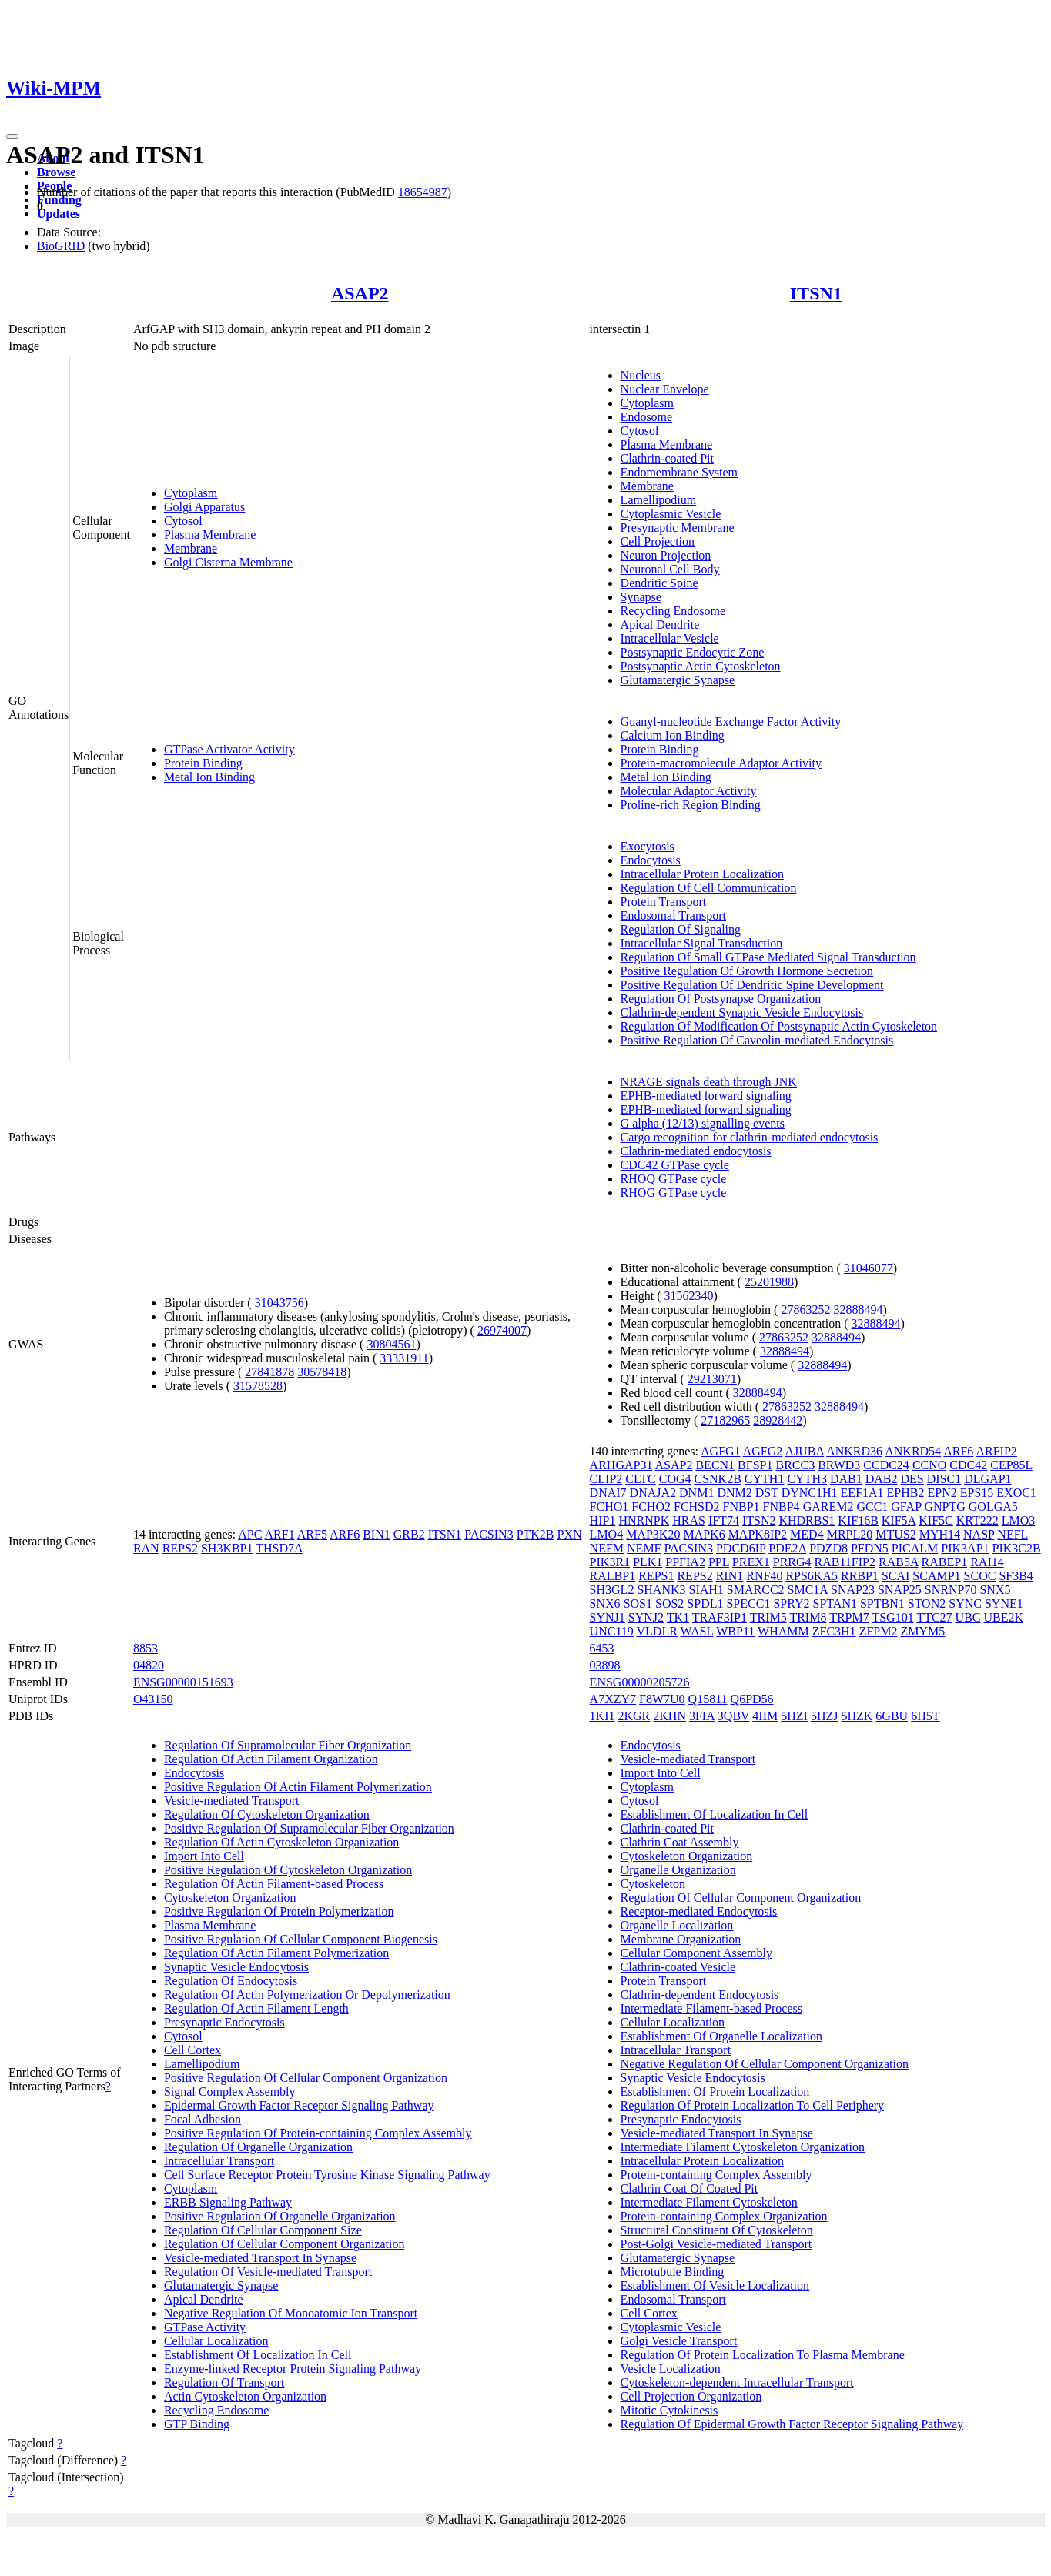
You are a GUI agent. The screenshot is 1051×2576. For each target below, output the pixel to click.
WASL (697, 1631)
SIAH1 (706, 1589)
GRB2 (409, 1534)
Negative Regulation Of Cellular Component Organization (765, 2063)
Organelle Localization (677, 1925)
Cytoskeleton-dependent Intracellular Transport (737, 2382)
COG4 (675, 1478)
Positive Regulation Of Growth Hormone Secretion (747, 970)
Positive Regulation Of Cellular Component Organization (305, 2077)
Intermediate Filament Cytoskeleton (709, 2202)
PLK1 (647, 1562)
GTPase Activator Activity (229, 749)
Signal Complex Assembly (230, 2091)
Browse (56, 172)
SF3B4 (1016, 1575)
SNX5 (994, 1589)
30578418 (321, 1371)
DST (766, 1492)
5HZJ (824, 1715)
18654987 (422, 192)
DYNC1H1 (810, 1492)
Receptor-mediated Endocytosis (699, 1911)
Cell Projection (658, 541)
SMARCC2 (756, 1589)
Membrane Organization (681, 1939)
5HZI (794, 1715)
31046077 (868, 1268)
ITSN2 (759, 1520)
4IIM (765, 1715)
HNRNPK (643, 1520)
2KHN (669, 1715)
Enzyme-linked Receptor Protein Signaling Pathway (292, 2368)
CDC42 (968, 1465)
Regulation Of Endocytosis (230, 1980)
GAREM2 (828, 1506)
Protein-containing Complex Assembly (716, 2174)
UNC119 (612, 1631)
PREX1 (751, 1562)
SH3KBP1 (227, 1548)
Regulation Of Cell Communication (709, 887)
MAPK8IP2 (757, 1534)
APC (250, 1534)
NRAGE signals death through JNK (709, 1081)
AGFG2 (763, 1451)
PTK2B (535, 1534)
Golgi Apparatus (204, 506)
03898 (605, 1665)
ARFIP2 (996, 1451)
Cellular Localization (216, 2340)
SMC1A (808, 1589)
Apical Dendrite (660, 624)
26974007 (502, 1330)
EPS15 (977, 1492)
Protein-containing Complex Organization (724, 2216)
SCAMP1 (936, 1575)
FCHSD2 (697, 1506)
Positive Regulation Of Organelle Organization (280, 2216)
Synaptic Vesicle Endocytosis (236, 1966)
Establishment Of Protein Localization (715, 2091)
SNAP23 (853, 1589)
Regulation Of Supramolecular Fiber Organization (287, 1745)
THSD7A (279, 1548)
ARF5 (312, 1534)
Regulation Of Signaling (681, 929)
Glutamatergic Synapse (678, 680)
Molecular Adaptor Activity (689, 790)
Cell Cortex (192, 2049)
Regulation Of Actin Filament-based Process (273, 1883)
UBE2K (1004, 1617)
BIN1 (376, 1534)
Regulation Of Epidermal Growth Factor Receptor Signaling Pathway (792, 2424)
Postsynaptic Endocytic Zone (693, 652)
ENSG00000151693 (183, 1682)
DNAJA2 (653, 1492)
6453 (602, 1648)
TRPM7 (849, 1617)
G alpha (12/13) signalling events (703, 1123)
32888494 (857, 1309)
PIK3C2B (1016, 1548)
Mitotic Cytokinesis (669, 2410)
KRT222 (977, 1520)
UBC (968, 1617)
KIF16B (858, 1520)
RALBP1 (613, 1575)
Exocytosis (647, 846)
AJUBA (804, 1451)
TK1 (678, 1617)
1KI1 (602, 1715)
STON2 (927, 1603)
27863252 (805, 1309)
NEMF (644, 1548)
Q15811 (708, 1699)
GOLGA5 (993, 1506)
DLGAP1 (987, 1478)
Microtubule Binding (673, 2271)
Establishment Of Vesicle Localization (715, 2285)
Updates (58, 213)
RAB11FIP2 (845, 1562)
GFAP (906, 1506)
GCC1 (872, 1506)
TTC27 (934, 1617)
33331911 (404, 1358)
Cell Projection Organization (691, 2396)
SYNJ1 (607, 1617)
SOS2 (669, 1603)
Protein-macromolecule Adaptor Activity (721, 763)
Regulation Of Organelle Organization (258, 2146)
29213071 (712, 1378)
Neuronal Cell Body (670, 569)
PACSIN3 (488, 1534)
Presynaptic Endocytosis (224, 2022)
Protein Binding (203, 763)
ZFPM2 (878, 1631)
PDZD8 (828, 1548)
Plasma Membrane (210, 534)
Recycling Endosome (673, 610)
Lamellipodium (659, 499)
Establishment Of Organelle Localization (721, 2036)
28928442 (777, 1420)
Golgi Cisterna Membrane (228, 562)
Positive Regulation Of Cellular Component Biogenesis (300, 1939)
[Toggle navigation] (12, 136)
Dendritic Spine (659, 583)
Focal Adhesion (202, 2119)
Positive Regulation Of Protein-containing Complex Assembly (318, 2133)
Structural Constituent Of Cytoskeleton (717, 2230)
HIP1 (603, 1520)
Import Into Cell (204, 1856)
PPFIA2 (685, 1562)
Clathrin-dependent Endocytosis (700, 1994)
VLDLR (657, 1631)
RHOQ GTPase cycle (674, 1178)
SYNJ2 (646, 1617)
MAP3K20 (653, 1534)
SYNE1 (1004, 1603)
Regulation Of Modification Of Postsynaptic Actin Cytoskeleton (779, 1026)
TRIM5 (768, 1617)
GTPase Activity (205, 2327)
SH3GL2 (612, 1589)
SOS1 (638, 1603)
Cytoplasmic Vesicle (671, 513)
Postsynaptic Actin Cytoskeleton (701, 666)
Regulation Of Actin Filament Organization (271, 1759)
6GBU (891, 1715)
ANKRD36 (854, 1451)
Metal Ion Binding (209, 776)
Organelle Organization (678, 1869)
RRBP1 (860, 1575)
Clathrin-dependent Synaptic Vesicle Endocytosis (742, 1012)
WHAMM (783, 1631)
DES (912, 1478)
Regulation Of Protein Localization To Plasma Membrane (763, 2354)
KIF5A (898, 1520)
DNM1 (696, 1492)
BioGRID (61, 245)
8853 (145, 1648)
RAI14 (987, 1562)
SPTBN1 (882, 1603)
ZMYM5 (922, 1631)
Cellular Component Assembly (696, 1953)
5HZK (856, 1715)
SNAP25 (900, 1589)
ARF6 (345, 1534)
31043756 (279, 1302)
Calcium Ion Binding (673, 735)
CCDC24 (886, 1465)
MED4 (807, 1534)
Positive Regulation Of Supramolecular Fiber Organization (309, 1828)
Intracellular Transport (219, 2160)
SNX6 (605, 1603)
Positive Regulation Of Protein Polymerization (279, 1911)
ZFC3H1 (834, 1631)
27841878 (269, 1371)
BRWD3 (839, 1465)
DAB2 (881, 1478)
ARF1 (280, 1534)
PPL (718, 1562)
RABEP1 (945, 1562)
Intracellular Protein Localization (702, 873)
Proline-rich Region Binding (691, 804)
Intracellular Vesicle (670, 638)
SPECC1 (748, 1603)
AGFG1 (721, 1451)
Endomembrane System (679, 472)
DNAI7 (608, 1492)
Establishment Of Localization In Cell (258, 2354)
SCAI (895, 1575)
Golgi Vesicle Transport (679, 2340)
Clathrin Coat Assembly (680, 1842)
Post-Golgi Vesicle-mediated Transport (716, 2243)
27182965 (725, 1420)
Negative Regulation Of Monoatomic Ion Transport (290, 2313)
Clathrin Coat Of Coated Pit (689, 2188)
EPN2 (941, 1492)
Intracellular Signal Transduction (702, 943)
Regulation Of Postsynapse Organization (721, 998)
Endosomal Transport (673, 915)
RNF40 (764, 1575)
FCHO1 (609, 1506)
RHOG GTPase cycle (674, 1192)
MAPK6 (704, 1534)
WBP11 (735, 1631)
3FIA (702, 1715)
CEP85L (1011, 1465)
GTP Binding (196, 2424)
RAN (146, 1548)
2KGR (634, 1715)
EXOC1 (1016, 1492)
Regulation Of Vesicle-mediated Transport (268, 2271)
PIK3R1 (610, 1562)
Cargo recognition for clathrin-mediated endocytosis (750, 1137)
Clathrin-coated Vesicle (678, 1966)
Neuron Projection (666, 555)
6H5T (925, 1715)
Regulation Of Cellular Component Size (263, 2230)
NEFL (1012, 1534)
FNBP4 (781, 1506)
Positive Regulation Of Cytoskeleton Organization (288, 1869)
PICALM (915, 1548)
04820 (148, 1665)
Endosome (647, 416)
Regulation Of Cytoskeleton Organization (267, 1814)
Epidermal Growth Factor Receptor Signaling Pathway (299, 2105)
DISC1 (944, 1478)
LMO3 (1019, 1520)
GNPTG (944, 1506)
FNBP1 (741, 1506)
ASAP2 (360, 293)
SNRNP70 (951, 1589)
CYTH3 (807, 1478)
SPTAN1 (835, 1603)
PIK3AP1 (965, 1548)
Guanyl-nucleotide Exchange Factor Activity (731, 721)
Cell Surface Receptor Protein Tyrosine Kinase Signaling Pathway (327, 2174)
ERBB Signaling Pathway (228, 2202)
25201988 (769, 1281)
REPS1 (656, 1575)
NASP (978, 1534)
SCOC (980, 1575)
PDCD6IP (740, 1548)
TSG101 (892, 1617)
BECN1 (715, 1465)
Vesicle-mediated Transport (232, 1800)
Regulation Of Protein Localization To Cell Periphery (753, 2105)
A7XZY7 (613, 1699)
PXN (569, 1534)
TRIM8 (807, 1617)
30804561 (391, 1344)
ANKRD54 (913, 1451)
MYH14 (939, 1534)
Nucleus (641, 375)
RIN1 (730, 1575)
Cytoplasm (190, 492)
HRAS (688, 1520)
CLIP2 (606, 1478)
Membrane (190, 548)
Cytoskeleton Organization (230, 1897)
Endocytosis (651, 860)
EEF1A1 (862, 1492)
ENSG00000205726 (640, 1682)
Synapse (641, 596)
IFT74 (723, 1520)
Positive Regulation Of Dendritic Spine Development (752, 984)
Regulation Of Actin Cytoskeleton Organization (281, 1842)
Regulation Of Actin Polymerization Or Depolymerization (307, 1994)
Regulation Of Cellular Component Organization (284, 2243)
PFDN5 (870, 1548)
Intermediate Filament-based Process (711, 2008)
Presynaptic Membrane (678, 527)
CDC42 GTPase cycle (675, 1164)
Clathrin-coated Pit (667, 458)
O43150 (153, 1699)
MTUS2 (895, 1534)
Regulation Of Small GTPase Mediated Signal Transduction (768, 957)
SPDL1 (705, 1603)
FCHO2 (651, 1506)
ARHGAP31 (621, 1465)
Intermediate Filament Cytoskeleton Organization (743, 2146)
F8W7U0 (662, 1699)
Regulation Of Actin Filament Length (256, 2008)
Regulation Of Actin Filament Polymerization (276, 1953)
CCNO (929, 1465)
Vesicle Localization (671, 2368)
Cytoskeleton (653, 1883)
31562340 (688, 1295)
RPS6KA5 (811, 1575)
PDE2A (787, 1548)
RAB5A (899, 1562)
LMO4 (607, 1534)
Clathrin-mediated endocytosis (696, 1151)
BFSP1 (755, 1465)
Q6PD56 (752, 1699)
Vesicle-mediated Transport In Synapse (260, 2257)
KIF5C (935, 1520)
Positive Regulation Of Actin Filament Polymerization (298, 1786)
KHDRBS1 (806, 1520)
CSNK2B (717, 1478)
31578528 (258, 1385)
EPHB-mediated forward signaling (706, 1095)
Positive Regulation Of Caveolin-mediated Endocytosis (757, 1040)
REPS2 (180, 1548)
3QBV (734, 1715)
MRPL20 (850, 1534)
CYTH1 (765, 1478)
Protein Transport (664, 901)
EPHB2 (906, 1492)
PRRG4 (792, 1562)
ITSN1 (816, 293)
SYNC (965, 1603)
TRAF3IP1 (719, 1617)
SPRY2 (791, 1603)
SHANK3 (661, 1589)
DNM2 (734, 1492)
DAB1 (846, 1478)
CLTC (640, 1478)
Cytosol (183, 520)
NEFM (607, 1548)
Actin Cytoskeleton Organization (245, 2396)
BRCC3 (795, 1465)
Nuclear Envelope (665, 389)
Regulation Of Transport (224, 2382)
